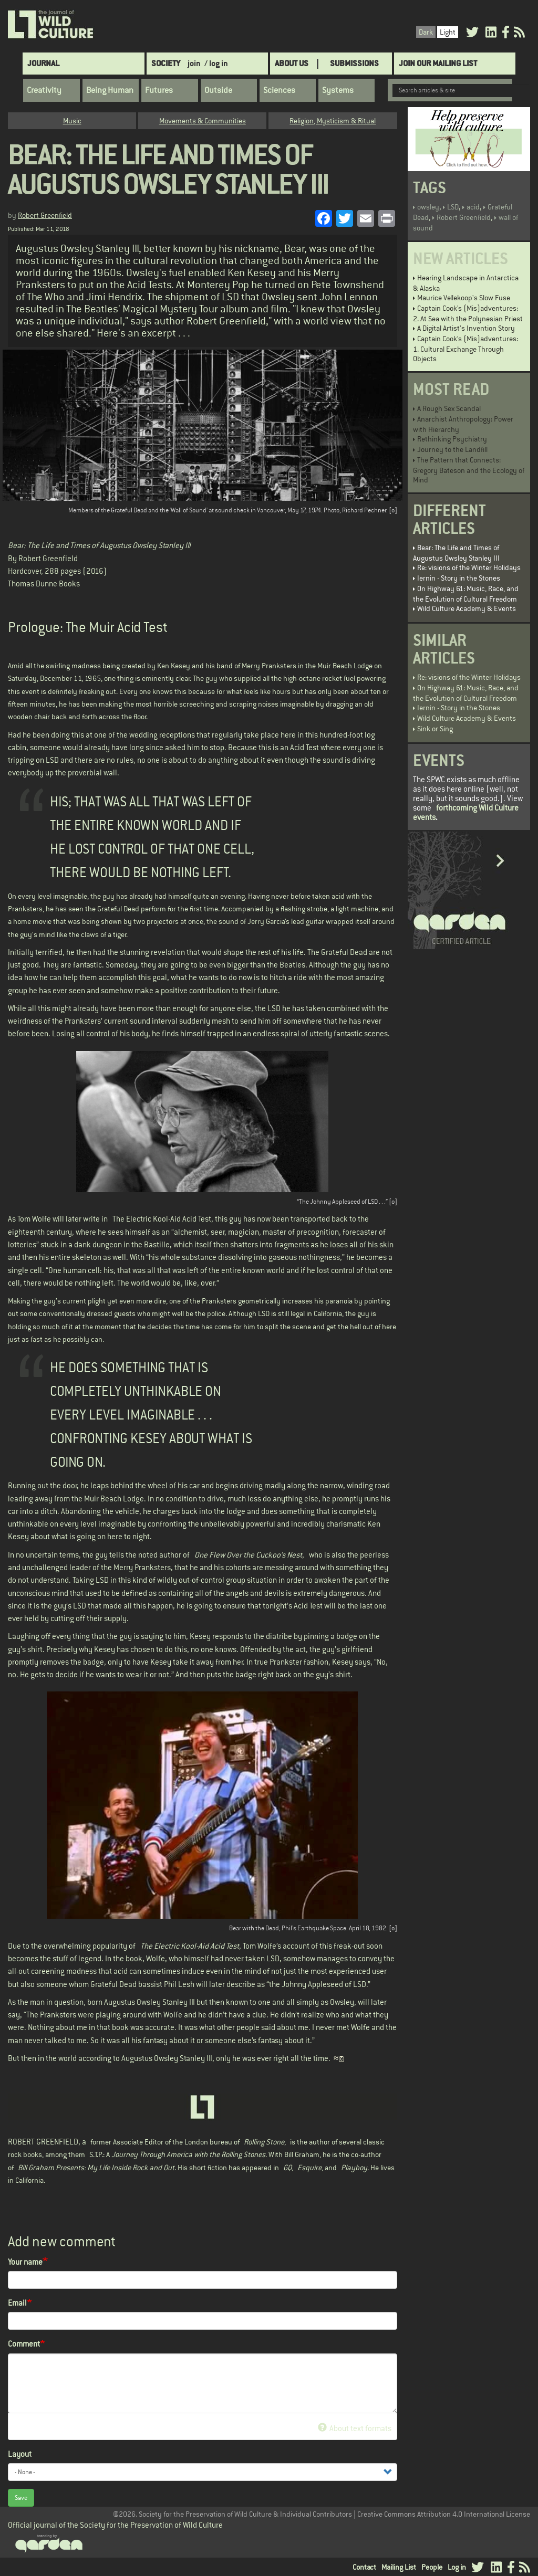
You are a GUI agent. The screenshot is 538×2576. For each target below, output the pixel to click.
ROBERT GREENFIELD (43, 2142)
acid (473, 207)
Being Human (109, 90)
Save (21, 2498)
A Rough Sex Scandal (449, 408)
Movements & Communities (202, 120)
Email (17, 2303)
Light (448, 32)
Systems (338, 90)
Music (72, 120)
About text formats (354, 2428)
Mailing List (398, 2567)
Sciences (279, 90)
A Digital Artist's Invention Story (466, 328)
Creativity (44, 90)
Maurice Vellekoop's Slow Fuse (463, 297)
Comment (24, 2344)
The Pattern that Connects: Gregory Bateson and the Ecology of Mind (468, 470)
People (431, 2567)
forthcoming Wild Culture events (466, 812)
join (194, 63)
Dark (426, 32)
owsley (428, 207)
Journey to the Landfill (452, 449)
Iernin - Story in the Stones (458, 578)
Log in (457, 2567)
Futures (159, 90)
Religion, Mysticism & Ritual (332, 120)
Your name (25, 2262)
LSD (453, 207)
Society (165, 63)
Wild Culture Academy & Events (466, 608)
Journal (43, 63)
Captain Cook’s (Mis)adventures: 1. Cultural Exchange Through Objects (465, 348)
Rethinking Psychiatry (452, 439)
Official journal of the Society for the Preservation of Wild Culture (115, 2525)
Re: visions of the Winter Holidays (469, 567)
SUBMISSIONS (354, 63)
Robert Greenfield (45, 215)
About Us (291, 63)
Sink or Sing (435, 728)
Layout (20, 2454)
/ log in (216, 63)
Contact (364, 2567)
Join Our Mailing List (438, 63)
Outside (218, 90)
